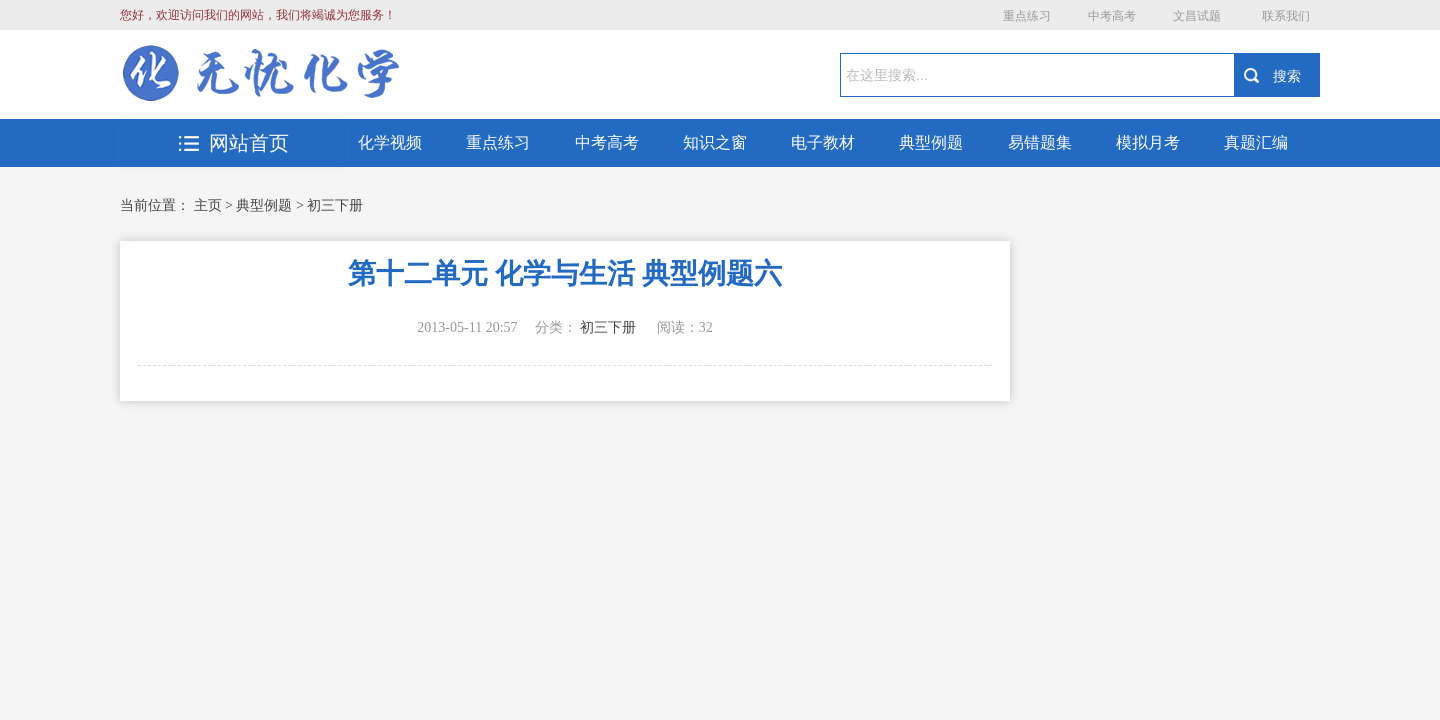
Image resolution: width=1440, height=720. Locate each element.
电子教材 (823, 142)
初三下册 (335, 205)
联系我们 (1286, 16)
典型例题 (931, 142)
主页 (208, 205)
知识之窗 (715, 142)
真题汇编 (1256, 142)
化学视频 (390, 142)
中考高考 (1112, 16)
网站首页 (234, 143)
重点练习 (1027, 16)
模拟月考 (1148, 142)
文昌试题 (1197, 16)
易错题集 (1040, 142)
